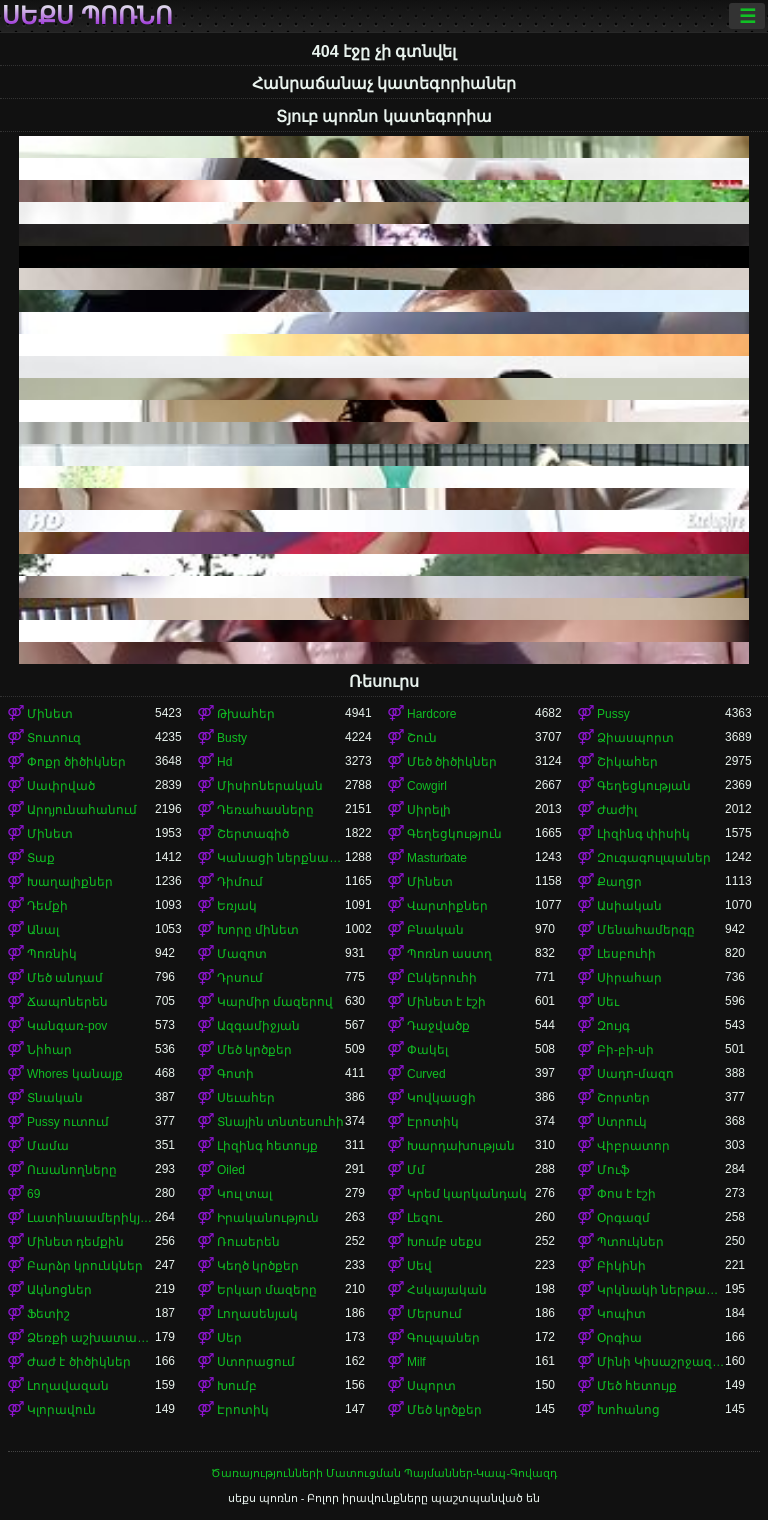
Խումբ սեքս (444, 1242)
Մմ (416, 1170)
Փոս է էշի (626, 1194)
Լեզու (424, 1218)
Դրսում (240, 978)
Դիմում (240, 882)
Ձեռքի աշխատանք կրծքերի (91, 1338)
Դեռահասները (265, 810)
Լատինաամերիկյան (91, 1218)
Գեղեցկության (644, 786)
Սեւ (608, 1002)
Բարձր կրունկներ (85, 1266)
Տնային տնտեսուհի (280, 1122)
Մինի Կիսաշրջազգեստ (661, 1362)
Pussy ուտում (68, 1122)
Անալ (43, 930)
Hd (224, 762)
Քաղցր (619, 882)
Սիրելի (429, 810)
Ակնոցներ (59, 1290)
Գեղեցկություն (454, 834)
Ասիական (629, 906)
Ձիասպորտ (635, 738)
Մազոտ (242, 954)
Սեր (229, 1338)
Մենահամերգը (646, 930)
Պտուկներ (630, 1242)
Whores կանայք (75, 1074)
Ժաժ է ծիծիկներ (79, 1362)
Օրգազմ (623, 1218)
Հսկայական (447, 1290)
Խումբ (237, 1386)
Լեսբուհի (626, 954)
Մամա (48, 1146)
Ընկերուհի (442, 978)
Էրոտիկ (433, 1122)
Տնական (55, 1098)
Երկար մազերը (267, 1290)
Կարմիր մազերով (275, 1002)
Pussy (613, 714)
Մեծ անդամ (65, 978)
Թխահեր (246, 714)
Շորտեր (623, 1098)
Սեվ (419, 1266)
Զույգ (613, 1026)
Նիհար (49, 1050)
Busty (232, 738)
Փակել (427, 1050)
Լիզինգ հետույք (267, 1146)
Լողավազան (68, 1386)
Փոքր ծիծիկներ (76, 762)
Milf (416, 1362)
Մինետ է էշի (446, 1002)
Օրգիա (619, 1338)
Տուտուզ (54, 738)
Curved (426, 1074)
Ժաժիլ (617, 810)
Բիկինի (621, 1266)
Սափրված (61, 786)
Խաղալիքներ (70, 882)
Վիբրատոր (633, 1146)
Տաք (41, 858)
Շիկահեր (627, 762)
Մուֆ (613, 1170)
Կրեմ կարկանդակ (467, 1194)
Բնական (435, 930)
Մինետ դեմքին (75, 1242)
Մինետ (50, 714)
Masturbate (437, 858)
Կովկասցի (441, 1098)
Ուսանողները (72, 1170)
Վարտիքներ (447, 906)
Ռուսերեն (248, 1242)
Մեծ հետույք (637, 1386)
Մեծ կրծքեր (254, 1050)
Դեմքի (47, 906)
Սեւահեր (246, 1098)
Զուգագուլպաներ (654, 858)
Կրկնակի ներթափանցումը (661, 1290)
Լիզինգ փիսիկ (643, 834)
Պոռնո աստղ (449, 954)
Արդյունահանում (82, 810)
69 (33, 1194)
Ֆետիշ (48, 1314)
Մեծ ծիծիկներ (452, 762)
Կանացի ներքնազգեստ (281, 858)
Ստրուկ (622, 1122)
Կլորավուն (61, 1410)
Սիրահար (629, 978)
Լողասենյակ (257, 1314)
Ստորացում (256, 1362)
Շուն (422, 738)
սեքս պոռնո (87, 16)
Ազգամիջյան (258, 1026)
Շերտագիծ (253, 834)
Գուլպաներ (443, 1338)
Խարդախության (461, 1146)
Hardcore (431, 714)
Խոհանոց (628, 1410)
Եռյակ (237, 906)
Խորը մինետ (258, 930)
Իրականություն (268, 1218)
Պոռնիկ (52, 954)
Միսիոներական (270, 786)
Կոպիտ (621, 1314)
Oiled (231, 1170)
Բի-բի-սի (625, 1050)
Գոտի (235, 1074)
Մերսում (434, 1314)
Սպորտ (431, 1386)
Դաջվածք (438, 1026)
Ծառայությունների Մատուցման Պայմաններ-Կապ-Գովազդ (384, 1473)
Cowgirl (427, 786)
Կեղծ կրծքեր (258, 1266)
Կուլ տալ (244, 1194)
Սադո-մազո (635, 1074)
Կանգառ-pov (67, 1026)
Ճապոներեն (67, 1002)
